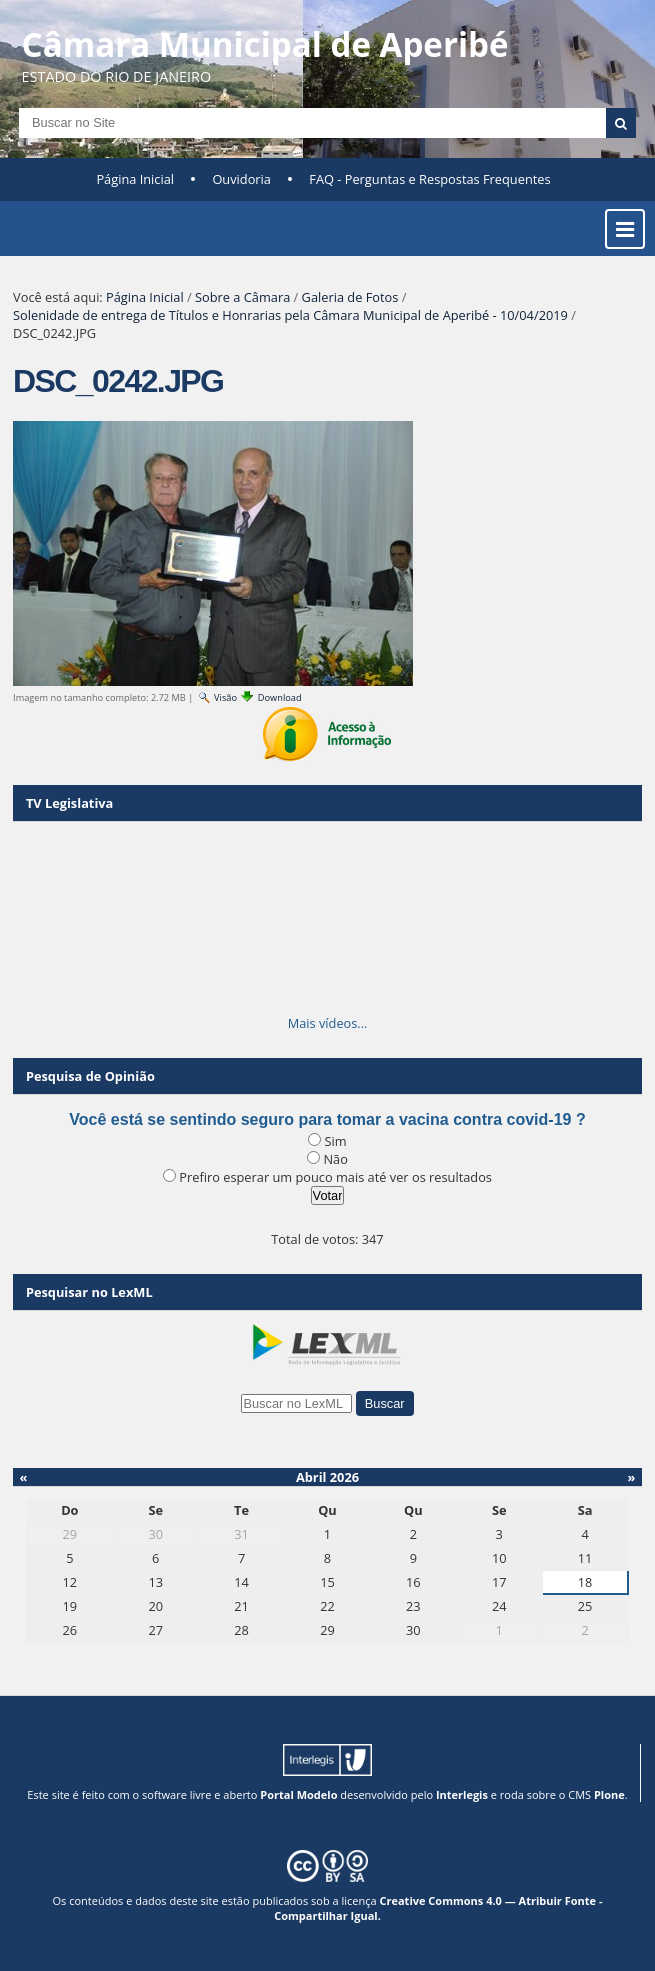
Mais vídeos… (328, 1023)
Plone (609, 1794)
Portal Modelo (298, 1794)
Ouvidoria (241, 179)
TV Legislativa (69, 803)
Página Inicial (135, 179)
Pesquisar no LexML (89, 1292)
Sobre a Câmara (242, 297)
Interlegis (462, 1794)
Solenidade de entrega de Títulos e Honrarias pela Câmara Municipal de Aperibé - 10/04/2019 (290, 315)
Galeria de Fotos (350, 297)
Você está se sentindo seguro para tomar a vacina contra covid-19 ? (327, 1119)
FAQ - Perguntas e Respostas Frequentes (429, 179)
